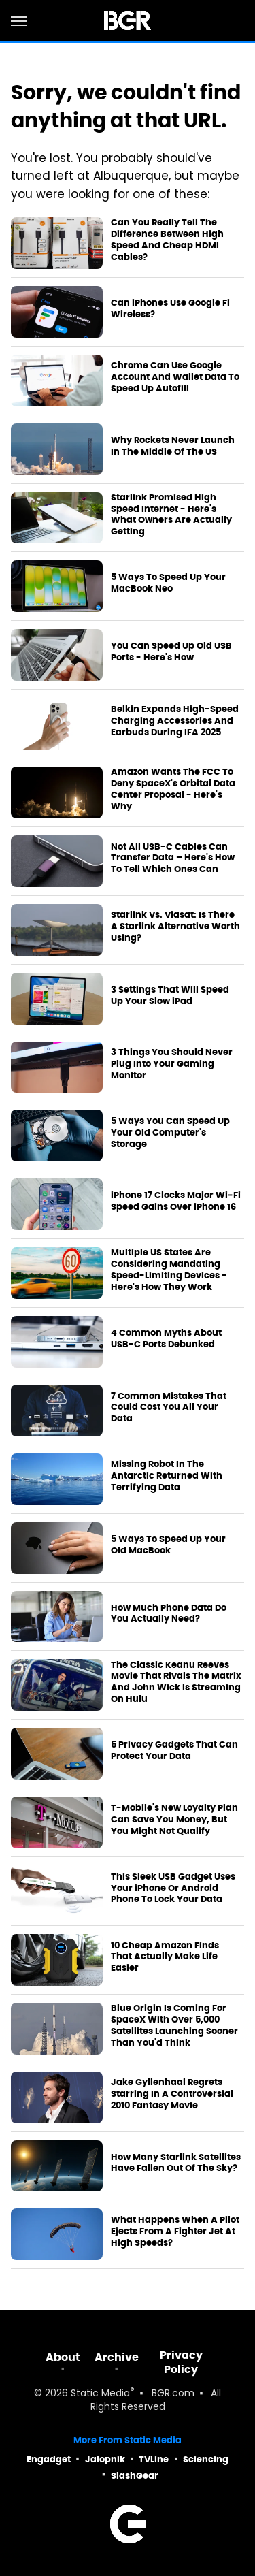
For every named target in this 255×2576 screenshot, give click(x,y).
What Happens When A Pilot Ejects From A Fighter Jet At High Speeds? (175, 2232)
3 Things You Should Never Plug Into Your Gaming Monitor (172, 1064)
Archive (117, 2357)
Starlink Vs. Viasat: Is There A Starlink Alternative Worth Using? (175, 926)
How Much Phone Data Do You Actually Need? (168, 1614)
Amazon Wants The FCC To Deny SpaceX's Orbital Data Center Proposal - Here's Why (173, 789)
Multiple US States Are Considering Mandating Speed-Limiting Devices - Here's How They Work (169, 1270)
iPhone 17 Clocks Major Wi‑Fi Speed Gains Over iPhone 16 (176, 1201)
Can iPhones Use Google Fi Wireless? (170, 308)
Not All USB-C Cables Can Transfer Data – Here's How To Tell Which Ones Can (173, 858)
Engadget (49, 2459)
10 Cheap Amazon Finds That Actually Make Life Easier (165, 1957)
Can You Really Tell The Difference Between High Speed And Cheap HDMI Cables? (167, 240)
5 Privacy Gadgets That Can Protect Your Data (174, 1750)
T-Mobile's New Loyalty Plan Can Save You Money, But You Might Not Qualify (174, 1820)
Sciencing (205, 2459)
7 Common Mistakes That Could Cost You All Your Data (168, 1408)
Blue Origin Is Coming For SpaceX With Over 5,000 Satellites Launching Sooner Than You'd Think (174, 2025)
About (63, 2357)
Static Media (100, 2394)
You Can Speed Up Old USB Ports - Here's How (171, 652)
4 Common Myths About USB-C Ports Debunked (166, 1338)
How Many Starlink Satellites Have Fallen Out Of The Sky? (176, 2163)
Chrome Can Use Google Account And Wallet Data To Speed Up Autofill (175, 377)
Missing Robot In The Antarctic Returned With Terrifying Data (166, 1476)
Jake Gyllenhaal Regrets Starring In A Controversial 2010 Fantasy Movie (172, 2094)
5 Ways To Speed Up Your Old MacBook (168, 1545)
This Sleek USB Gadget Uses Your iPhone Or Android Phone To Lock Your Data (173, 1888)
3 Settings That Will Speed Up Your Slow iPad (170, 995)
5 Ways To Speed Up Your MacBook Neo (168, 583)
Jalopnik (105, 2459)
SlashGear (134, 2475)
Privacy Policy (181, 2362)
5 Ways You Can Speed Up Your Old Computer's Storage (170, 1133)
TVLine (154, 2459)
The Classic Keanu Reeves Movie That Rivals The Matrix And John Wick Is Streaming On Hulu (176, 1682)
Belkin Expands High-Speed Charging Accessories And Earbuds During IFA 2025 (175, 721)
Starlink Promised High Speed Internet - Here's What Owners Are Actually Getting (171, 515)
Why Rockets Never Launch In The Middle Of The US (173, 446)
